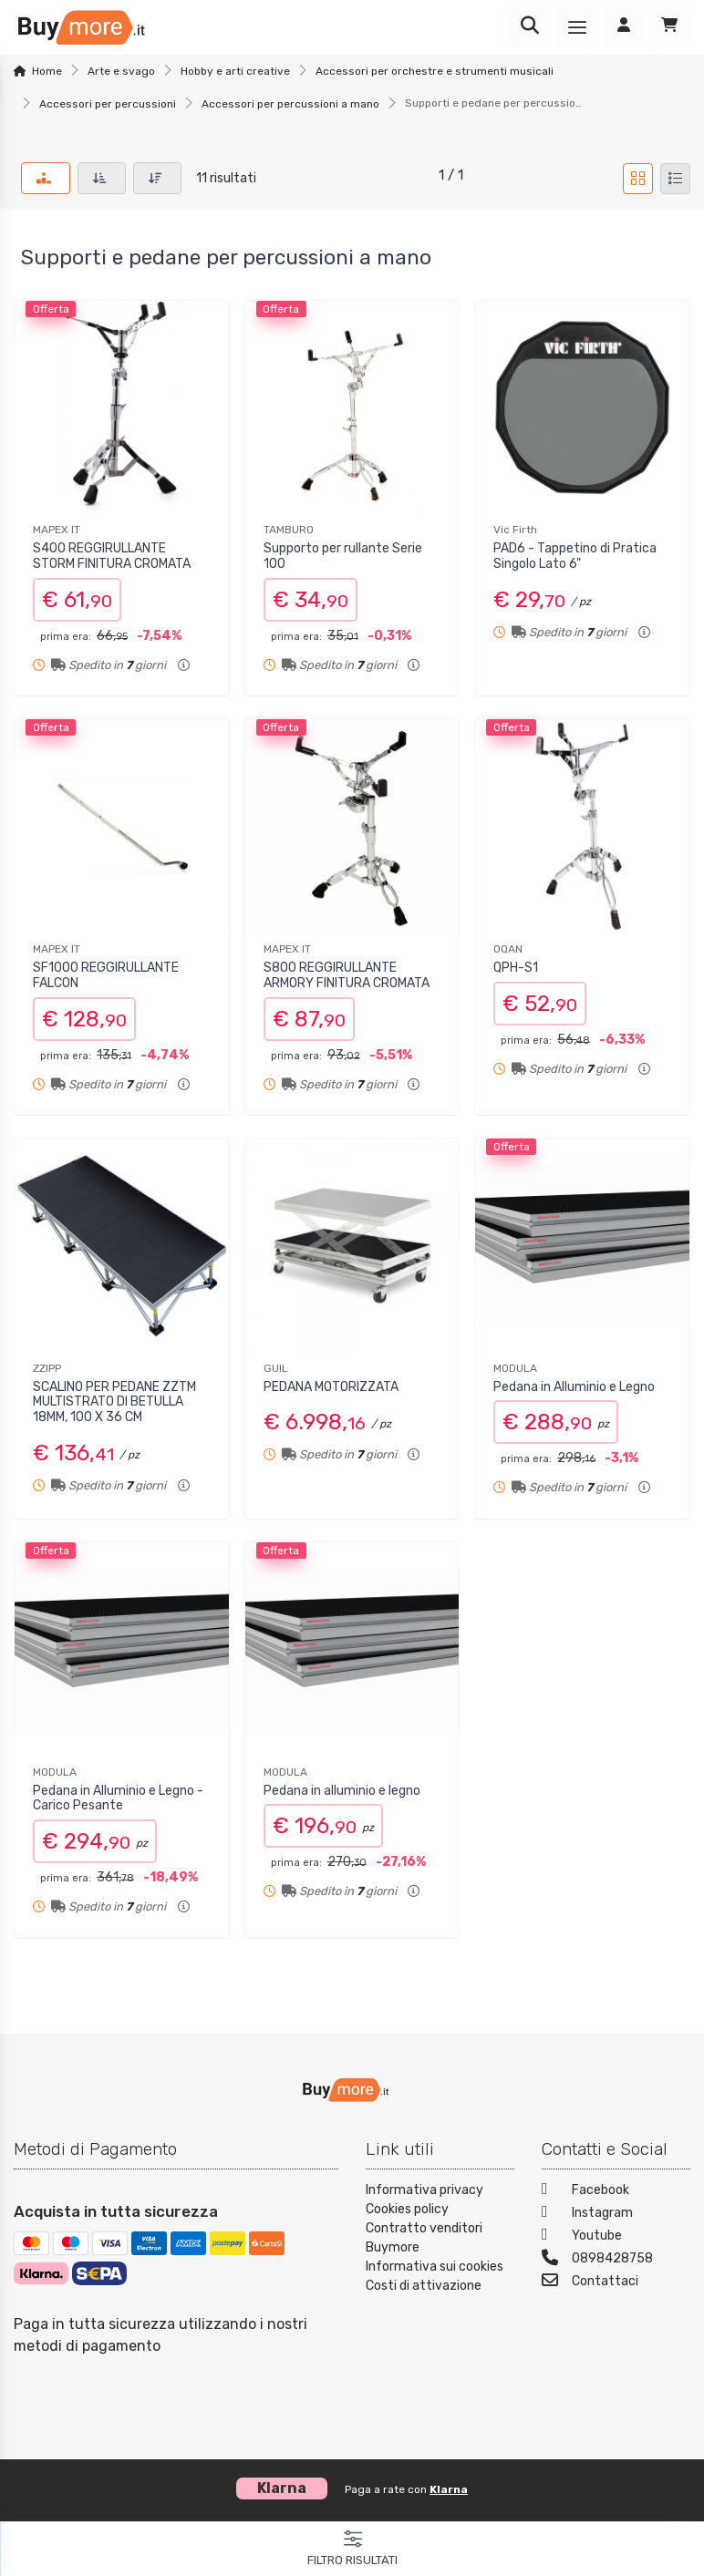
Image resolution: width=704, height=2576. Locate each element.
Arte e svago (121, 71)
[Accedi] (624, 27)
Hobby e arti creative (235, 71)
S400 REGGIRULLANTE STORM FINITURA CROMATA (112, 556)
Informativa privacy (424, 2190)
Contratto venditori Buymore (424, 2238)
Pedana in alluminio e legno (342, 1790)
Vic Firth (515, 529)
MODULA (515, 1368)
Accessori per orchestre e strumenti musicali (435, 71)
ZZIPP (47, 1368)
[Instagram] (616, 2214)
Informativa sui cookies (434, 2266)
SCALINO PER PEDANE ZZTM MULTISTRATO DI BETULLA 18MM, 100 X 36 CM (114, 1402)
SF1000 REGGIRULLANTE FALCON (106, 975)
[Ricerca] (530, 27)
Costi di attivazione (423, 2285)
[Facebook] (616, 2191)
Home (47, 71)
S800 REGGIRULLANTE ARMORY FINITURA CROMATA (347, 975)
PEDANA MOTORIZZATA (331, 1387)
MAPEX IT (56, 529)
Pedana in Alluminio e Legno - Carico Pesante (118, 1798)
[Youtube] (616, 2237)
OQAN (508, 949)
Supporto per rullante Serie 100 (343, 556)
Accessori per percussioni (107, 104)
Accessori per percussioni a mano (290, 104)
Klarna (449, 2489)
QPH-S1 (515, 967)
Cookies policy (407, 2209)
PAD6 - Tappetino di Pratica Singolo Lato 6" (575, 556)
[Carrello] (669, 27)
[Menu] (577, 27)
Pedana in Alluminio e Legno (574, 1387)
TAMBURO (289, 529)
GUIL (276, 1368)
